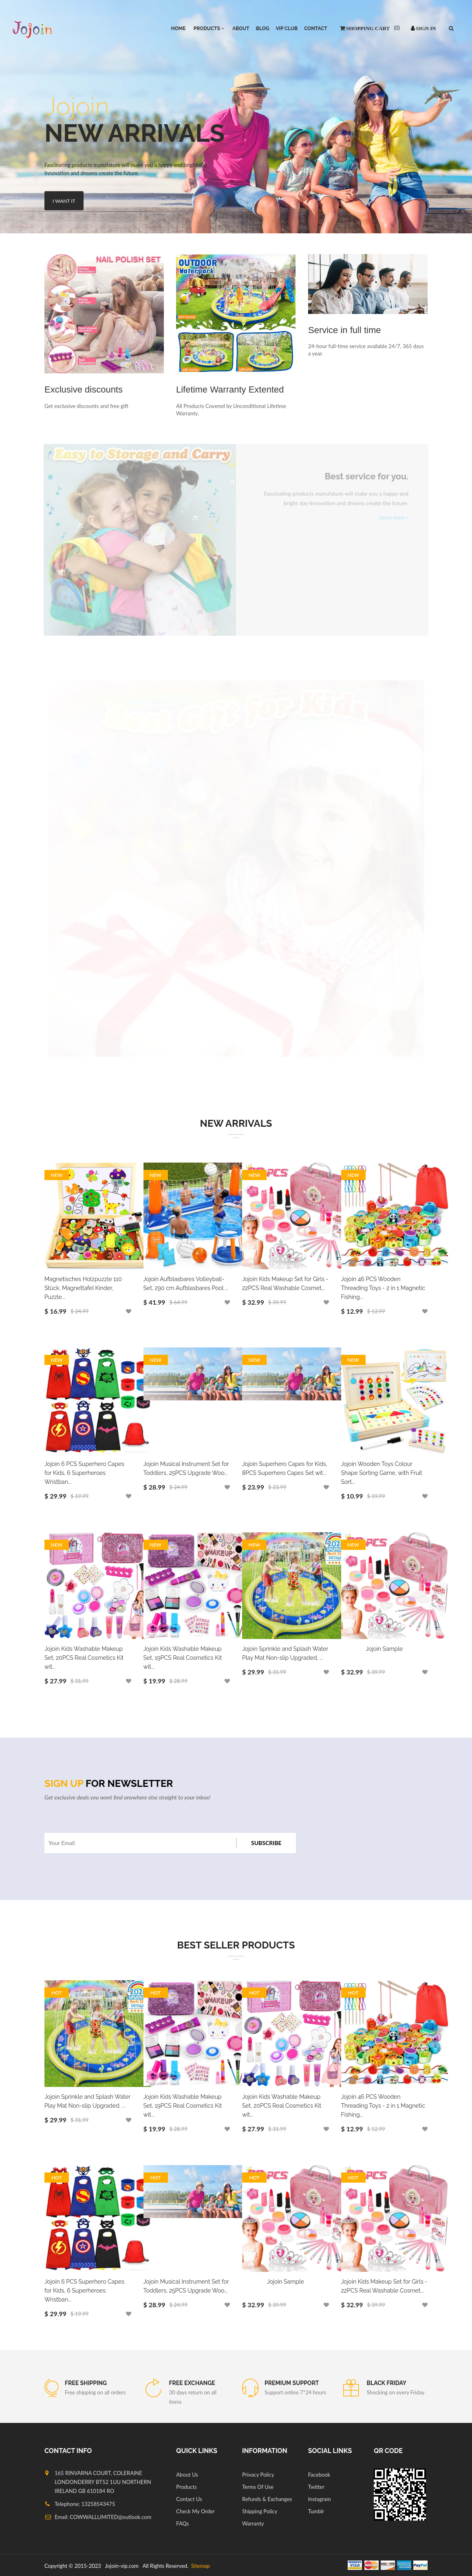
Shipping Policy (259, 2511)
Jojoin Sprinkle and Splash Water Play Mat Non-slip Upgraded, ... (285, 1653)
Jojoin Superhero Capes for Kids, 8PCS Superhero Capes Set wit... (284, 1468)
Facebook (319, 2474)
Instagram (319, 2499)
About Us (187, 2474)
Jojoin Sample (384, 1649)
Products (186, 2487)
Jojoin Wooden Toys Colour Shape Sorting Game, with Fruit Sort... (381, 1473)
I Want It (64, 200)
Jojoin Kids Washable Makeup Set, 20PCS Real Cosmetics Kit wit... (84, 1658)
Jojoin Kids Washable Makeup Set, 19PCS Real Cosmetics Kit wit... (182, 1658)
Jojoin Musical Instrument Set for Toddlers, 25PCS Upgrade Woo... (186, 1468)
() (396, 27)
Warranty (253, 2523)
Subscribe (266, 1842)
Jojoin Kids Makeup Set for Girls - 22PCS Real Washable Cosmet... (285, 1283)
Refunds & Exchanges (267, 2499)
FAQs (182, 2523)
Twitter (316, 2487)
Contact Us (189, 2499)
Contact (315, 28)
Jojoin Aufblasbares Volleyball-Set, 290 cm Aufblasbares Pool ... (185, 1283)
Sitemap (200, 2566)
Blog (262, 28)
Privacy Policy (258, 2474)
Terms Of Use (257, 2487)
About (240, 28)
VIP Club (287, 28)
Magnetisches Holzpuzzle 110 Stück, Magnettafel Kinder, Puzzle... (83, 1288)
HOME (178, 28)
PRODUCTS (209, 28)
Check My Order (195, 2511)
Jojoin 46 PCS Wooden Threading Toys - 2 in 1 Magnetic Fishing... (383, 1288)
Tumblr (316, 2511)
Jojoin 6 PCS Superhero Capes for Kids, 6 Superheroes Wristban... (84, 1473)
